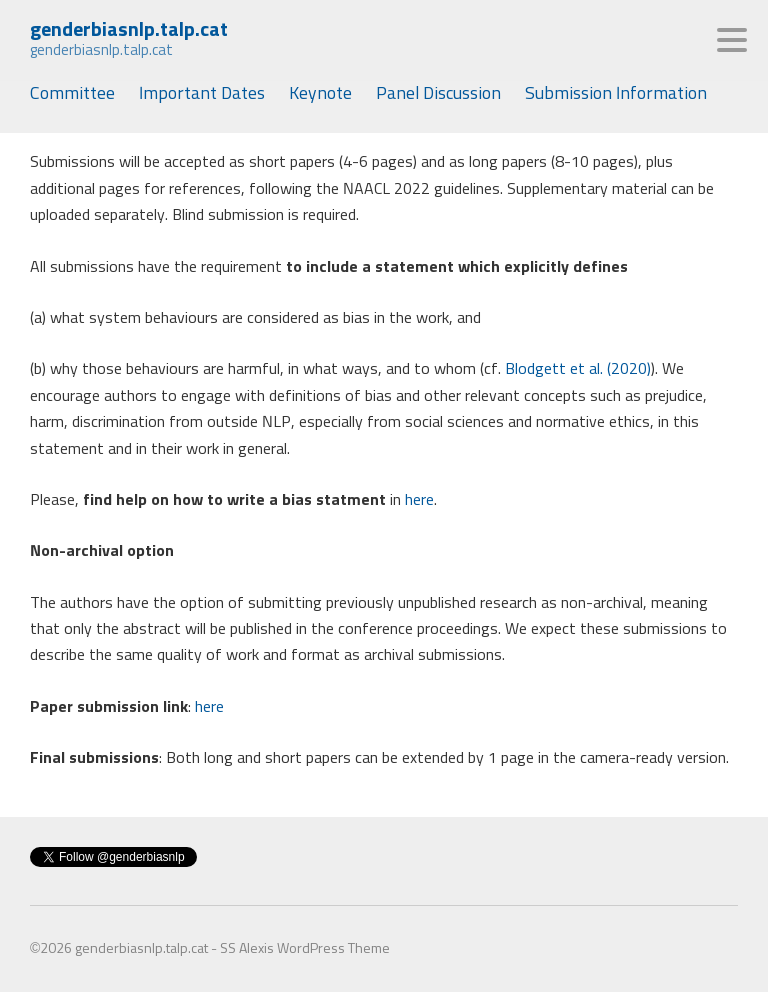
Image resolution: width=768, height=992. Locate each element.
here (417, 500)
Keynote (320, 94)
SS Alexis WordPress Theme (305, 949)
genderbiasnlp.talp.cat (129, 30)
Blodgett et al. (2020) (578, 369)
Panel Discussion (438, 94)
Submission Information (616, 94)
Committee (72, 94)
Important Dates (202, 94)
